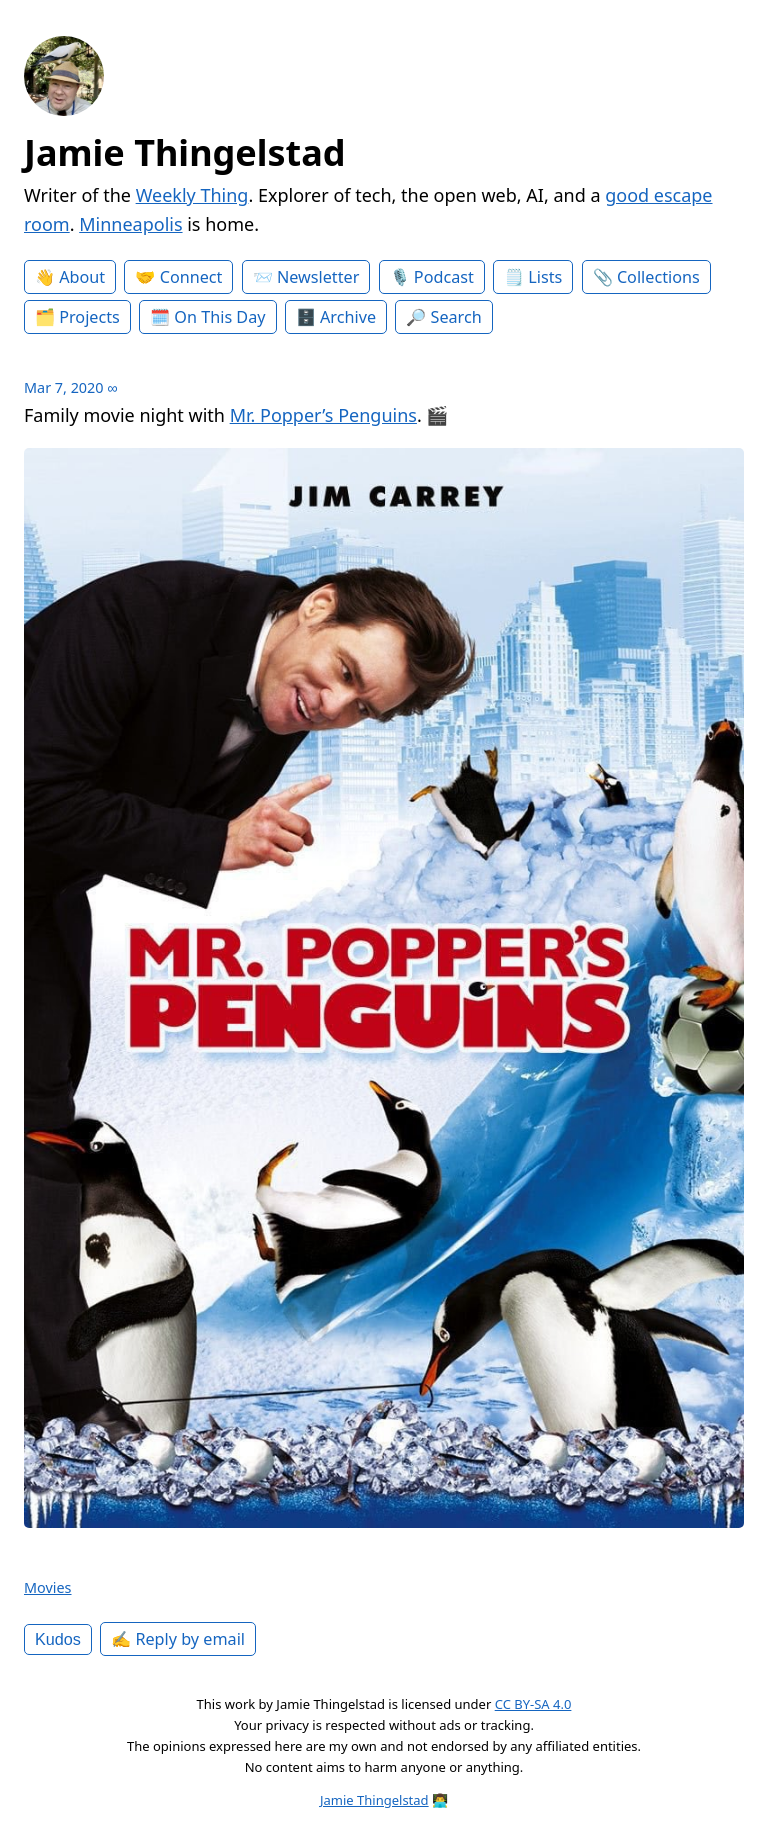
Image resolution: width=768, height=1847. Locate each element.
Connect (191, 277)
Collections (658, 277)
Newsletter (318, 277)
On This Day (219, 317)
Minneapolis (130, 224)
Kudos (58, 1639)
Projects (89, 317)
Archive (348, 317)
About (82, 277)
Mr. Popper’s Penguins (323, 415)
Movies (48, 1587)
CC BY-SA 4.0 (533, 1704)
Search (456, 317)
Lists (545, 277)
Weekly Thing (192, 195)
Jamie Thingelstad (185, 152)
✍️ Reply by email (178, 1639)
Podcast (444, 277)
